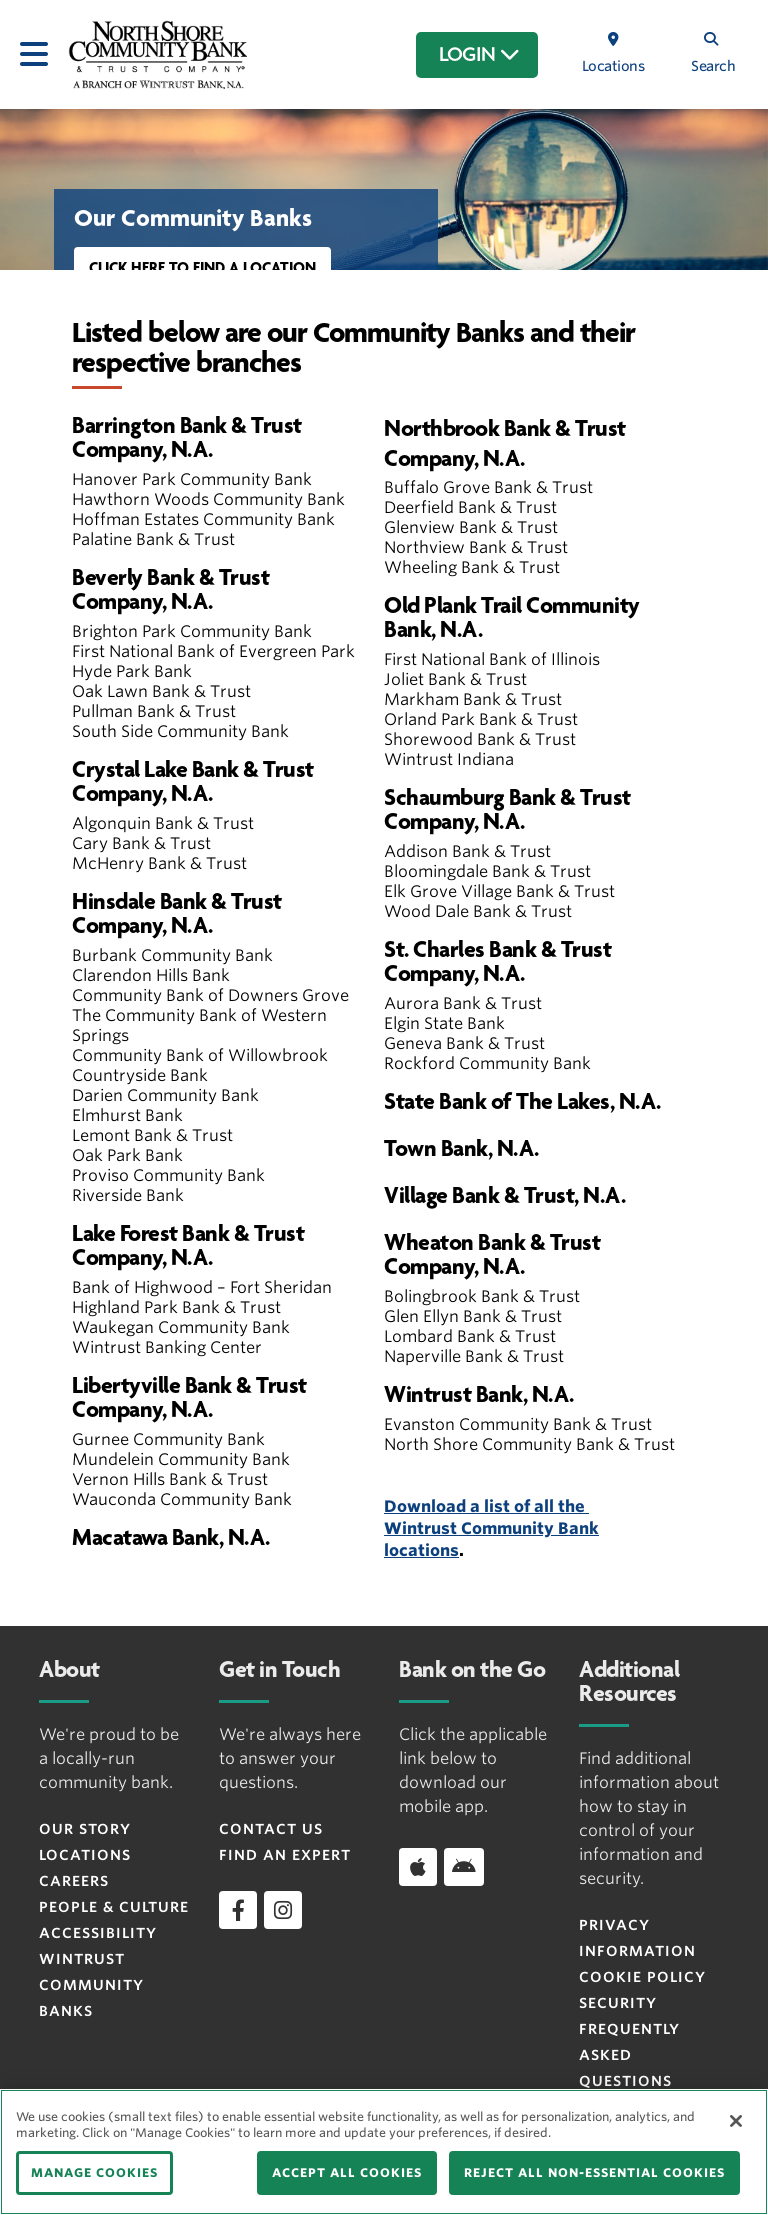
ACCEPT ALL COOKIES (347, 2172)
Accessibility (98, 1933)
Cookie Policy (642, 1977)
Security (618, 2003)
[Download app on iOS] (418, 1867)
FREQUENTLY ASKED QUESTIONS (629, 2055)
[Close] (736, 2121)
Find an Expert (285, 1855)
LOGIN (479, 55)
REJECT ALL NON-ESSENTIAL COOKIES (594, 2172)
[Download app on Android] (464, 1867)
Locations (85, 1855)
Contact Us (271, 1829)
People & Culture (114, 1907)
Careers (74, 1881)
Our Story (85, 1829)
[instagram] (283, 1910)
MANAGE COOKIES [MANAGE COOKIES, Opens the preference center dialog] (94, 2172)
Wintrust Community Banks (91, 1985)
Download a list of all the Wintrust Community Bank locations (491, 1528)
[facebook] (238, 1910)
